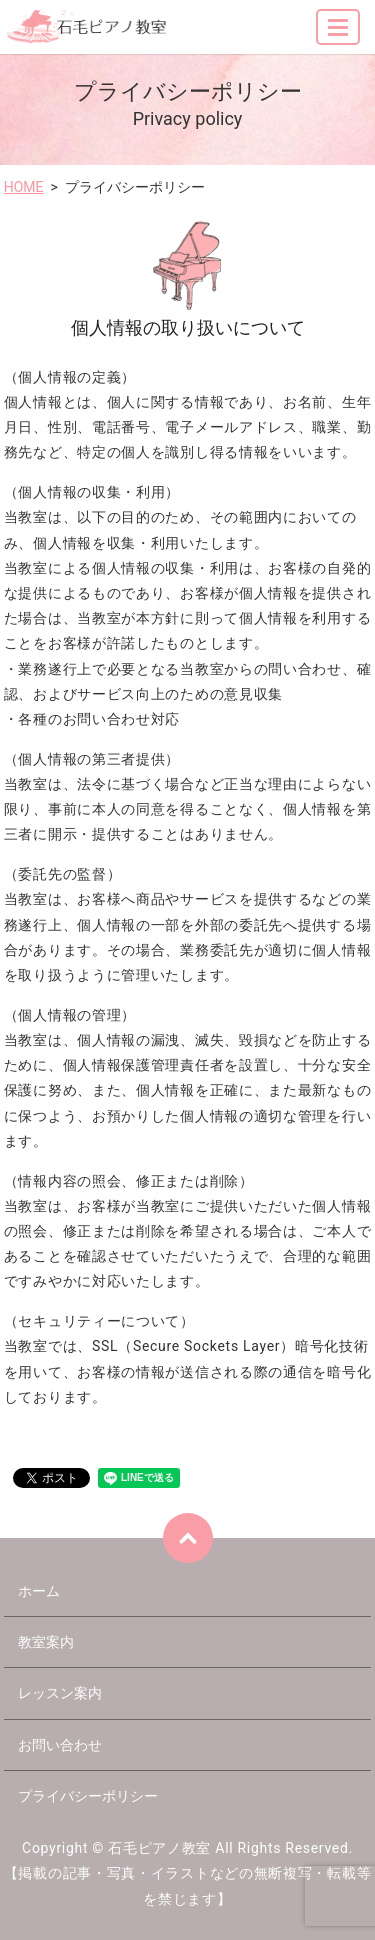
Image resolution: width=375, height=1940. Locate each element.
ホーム (39, 1591)
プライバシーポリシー (88, 1796)
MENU (339, 35)
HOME (24, 187)
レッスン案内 (60, 1693)
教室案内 (46, 1642)
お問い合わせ (60, 1745)
